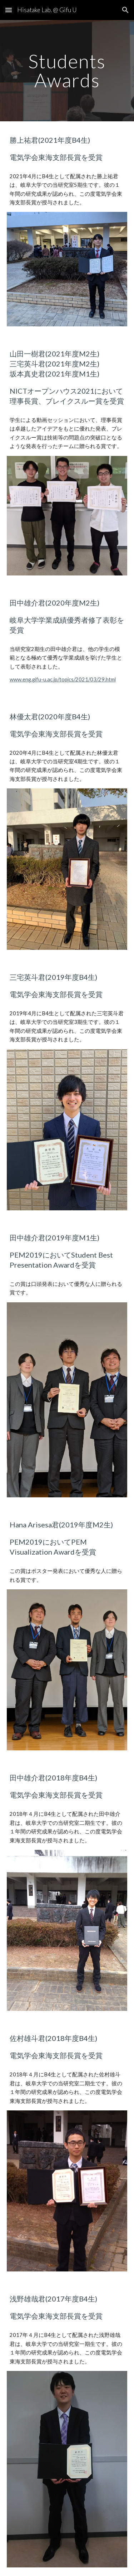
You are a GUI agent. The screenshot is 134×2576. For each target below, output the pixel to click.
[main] (67, 71)
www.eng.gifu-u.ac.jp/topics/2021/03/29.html (63, 679)
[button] (8, 10)
